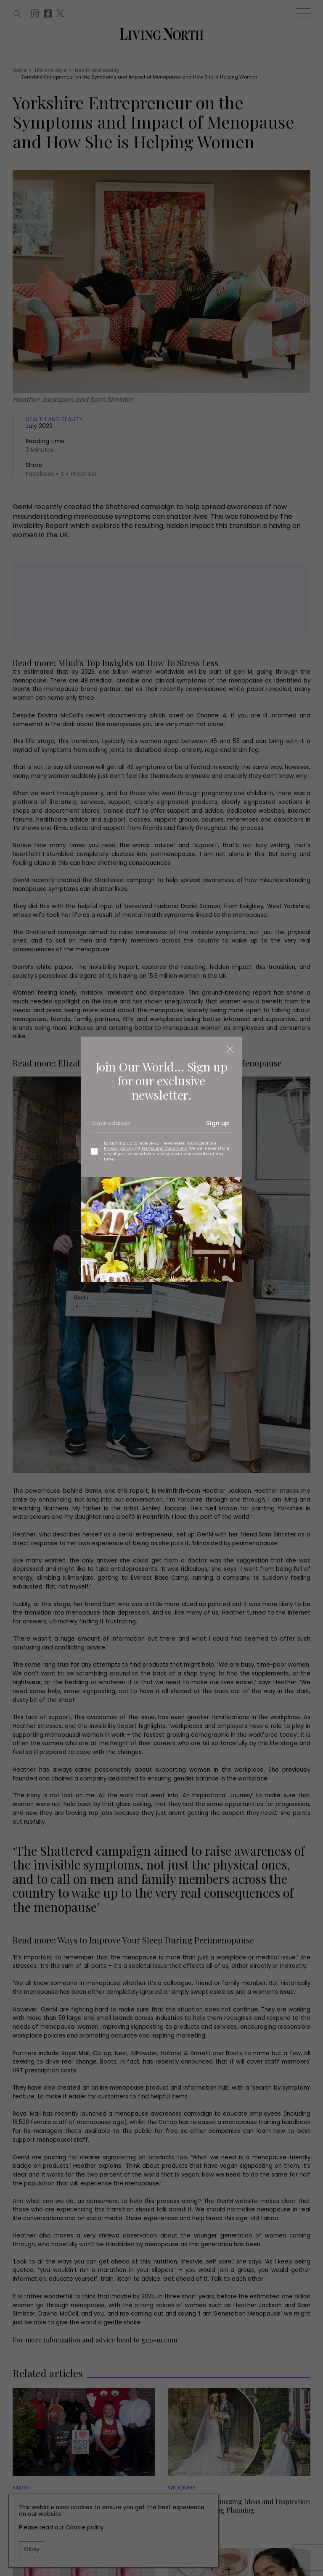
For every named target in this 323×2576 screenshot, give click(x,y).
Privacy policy (117, 1148)
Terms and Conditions (164, 1148)
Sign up (217, 1123)
